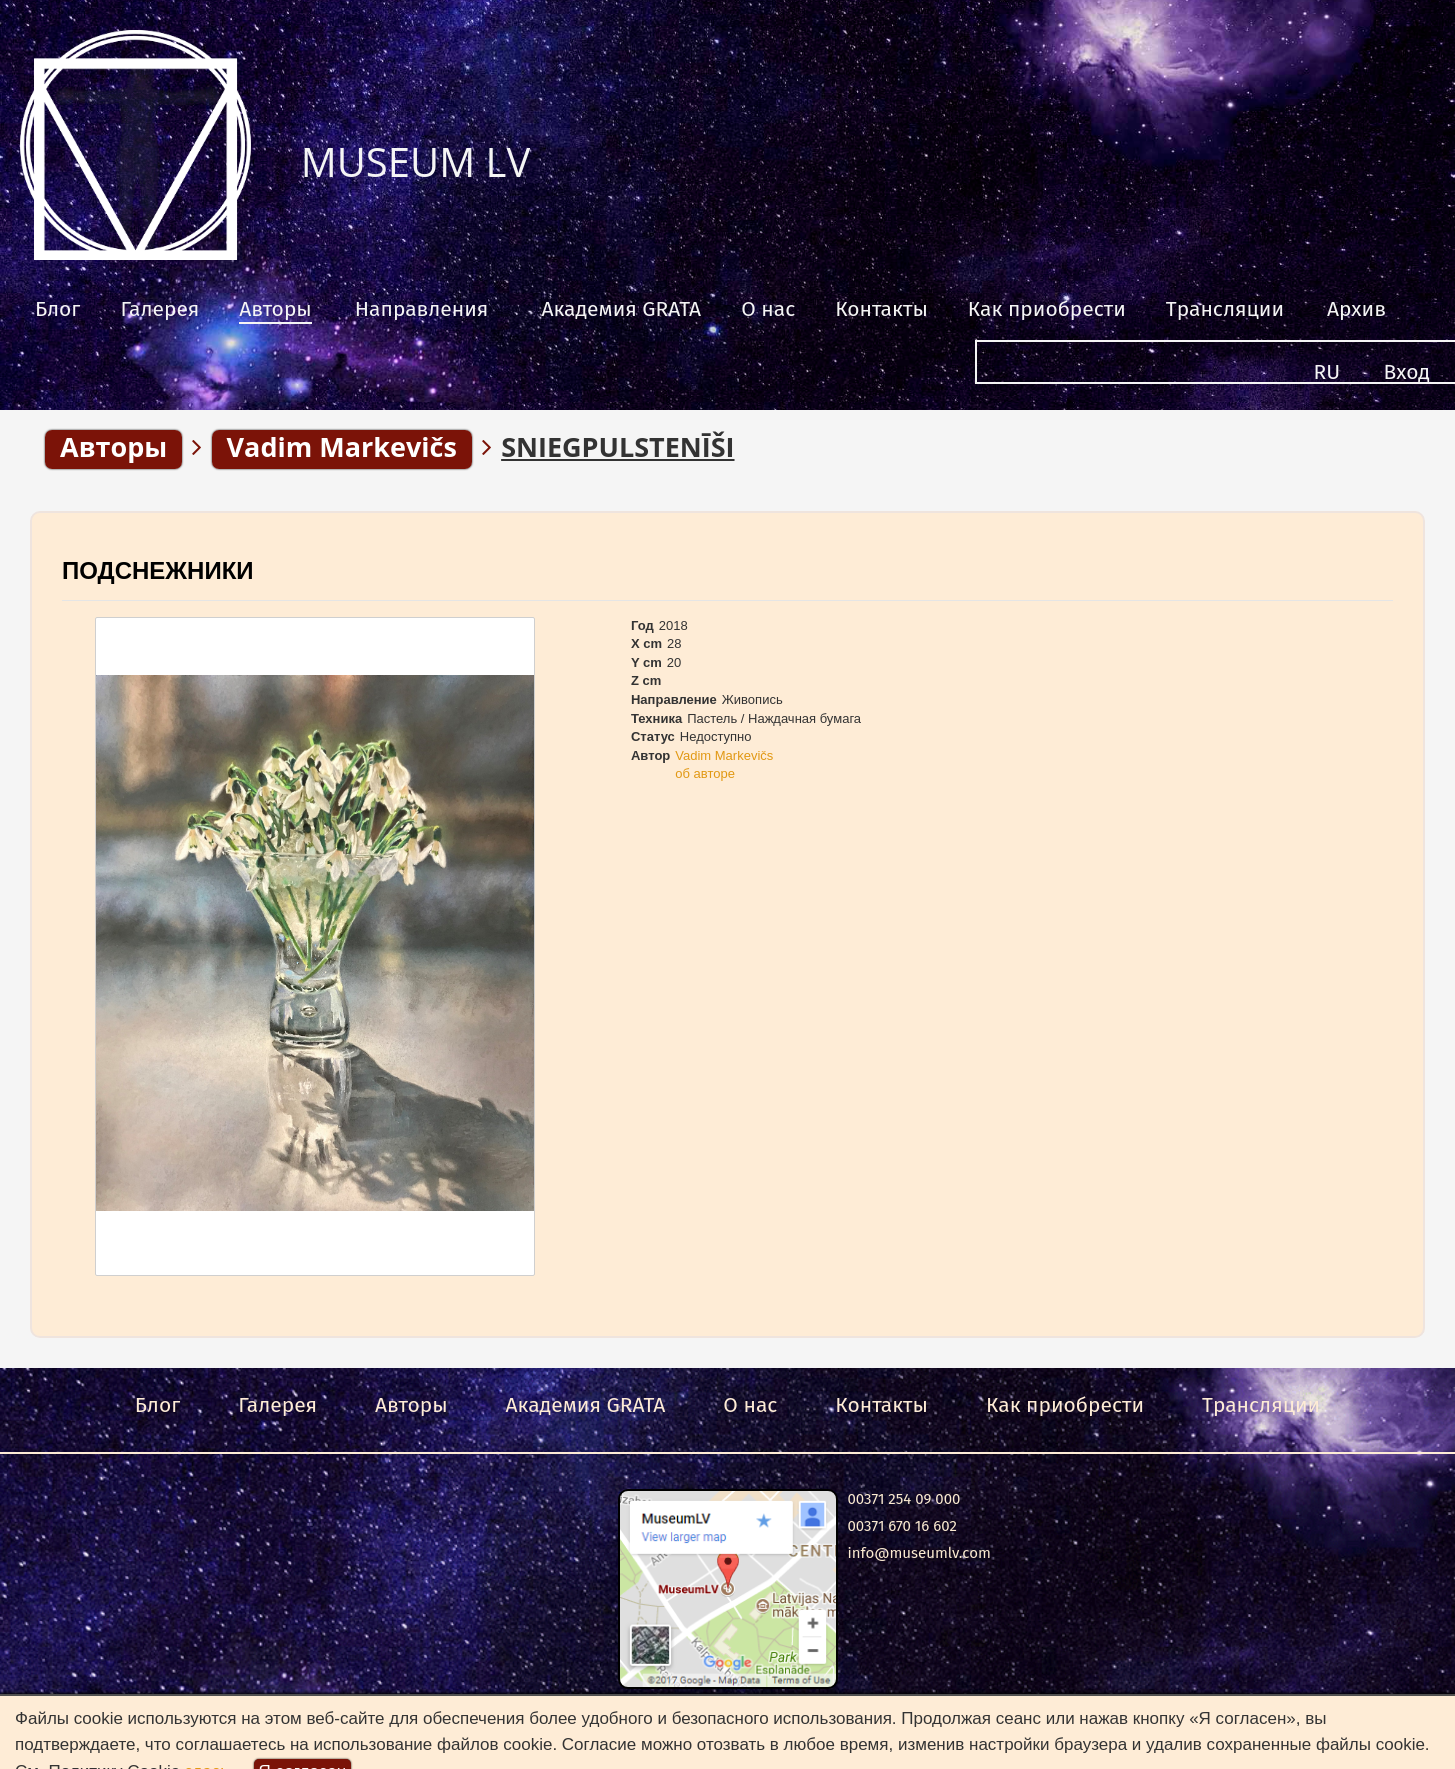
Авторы (275, 309)
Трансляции (1225, 309)
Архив (1356, 309)
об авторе (705, 773)
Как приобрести (1047, 309)
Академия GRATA (621, 309)
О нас (768, 309)
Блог (57, 309)
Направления (422, 309)
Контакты (881, 309)
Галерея (159, 309)
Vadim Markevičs (724, 755)
